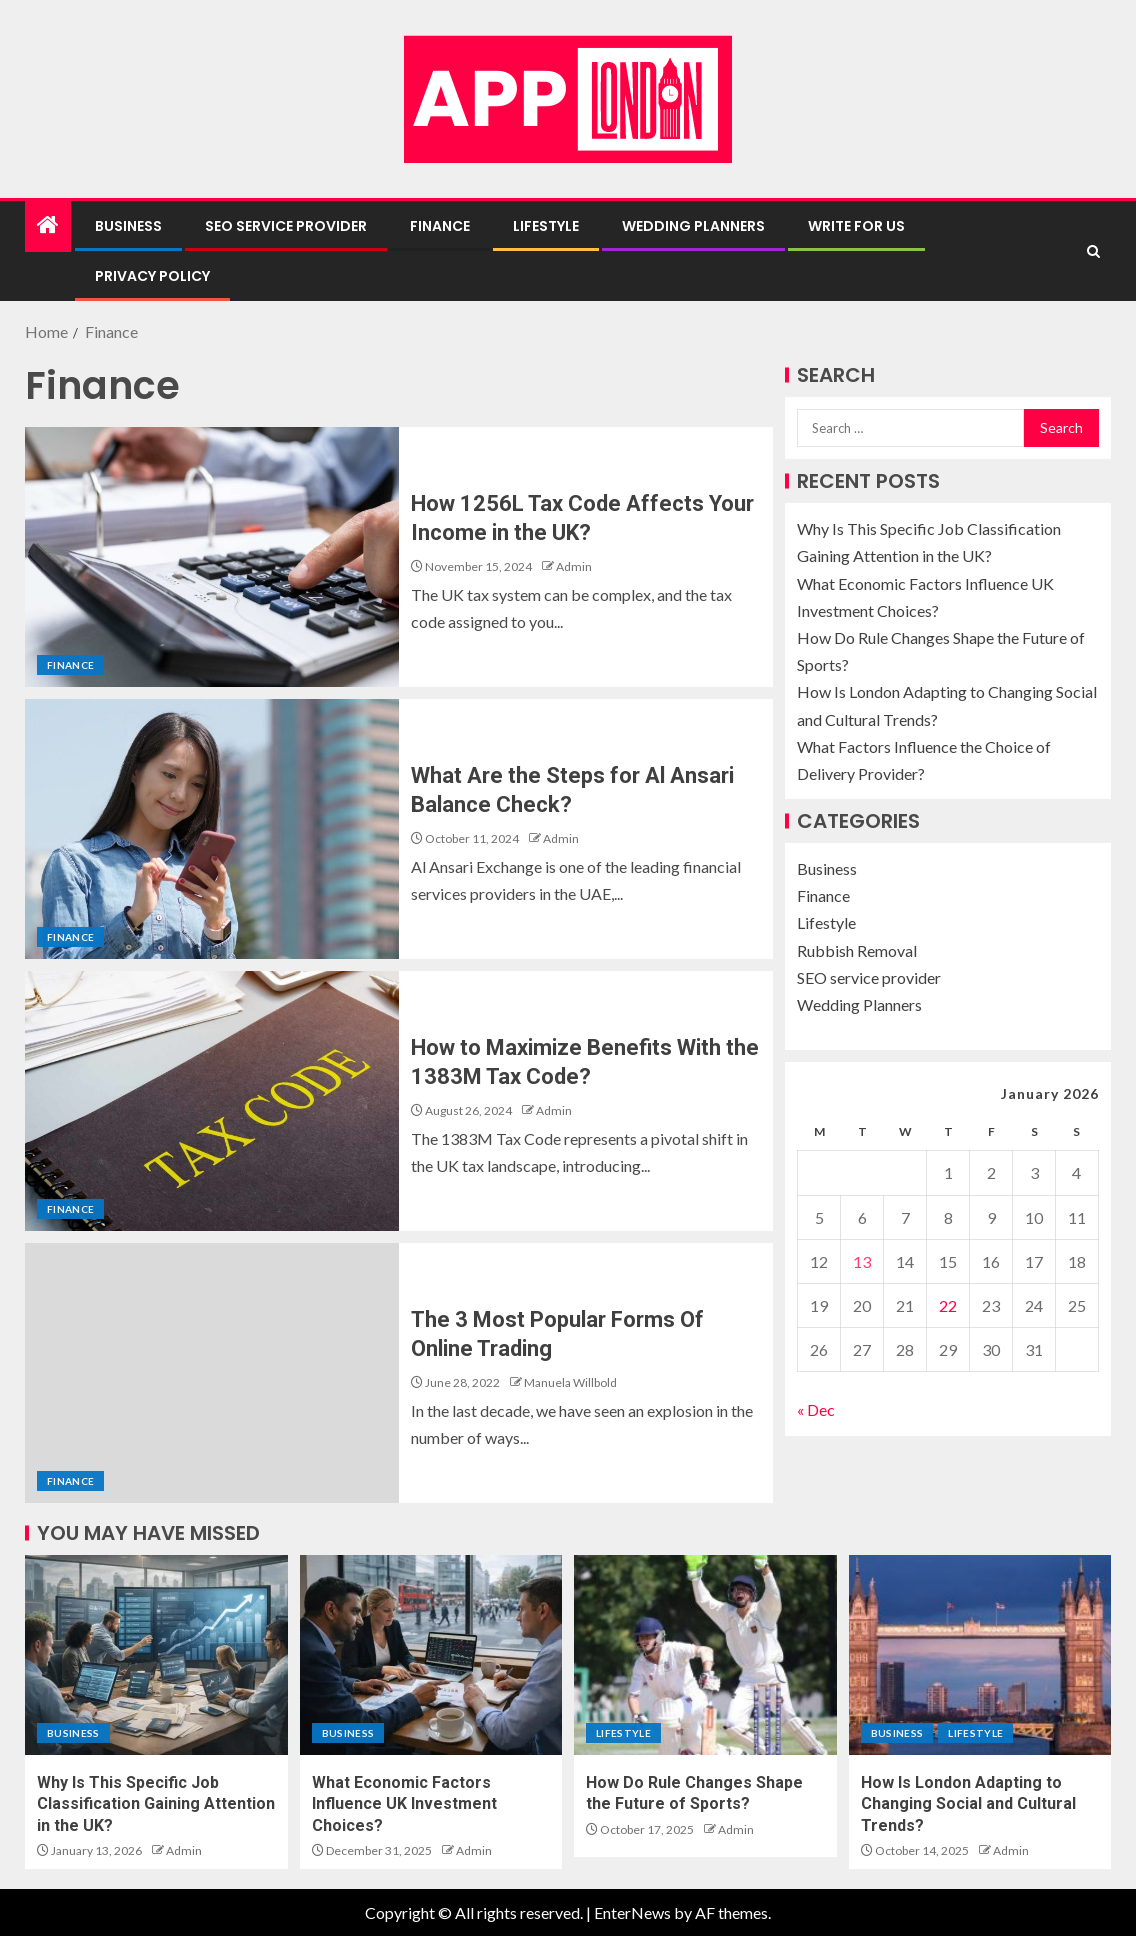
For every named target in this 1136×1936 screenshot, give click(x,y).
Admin (574, 566)
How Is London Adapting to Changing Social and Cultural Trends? (968, 1804)
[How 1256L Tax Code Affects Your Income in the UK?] (212, 557)
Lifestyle (546, 226)
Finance (440, 226)
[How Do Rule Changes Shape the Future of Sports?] (705, 1655)
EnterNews (632, 1912)
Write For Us (856, 226)
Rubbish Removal (857, 950)
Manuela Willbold (570, 1382)
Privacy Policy (152, 276)
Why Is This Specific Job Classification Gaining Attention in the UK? (156, 1804)
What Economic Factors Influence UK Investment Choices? (404, 1804)
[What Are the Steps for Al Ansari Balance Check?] (212, 829)
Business (128, 226)
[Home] (48, 225)
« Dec (816, 1409)
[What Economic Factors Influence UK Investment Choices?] (431, 1655)
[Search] (1093, 251)
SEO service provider (286, 226)
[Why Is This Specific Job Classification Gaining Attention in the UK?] (156, 1655)
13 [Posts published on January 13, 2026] (862, 1261)
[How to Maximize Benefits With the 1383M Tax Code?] (212, 1101)
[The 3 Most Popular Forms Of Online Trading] (212, 1373)
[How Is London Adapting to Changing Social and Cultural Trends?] (980, 1655)
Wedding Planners (693, 226)
